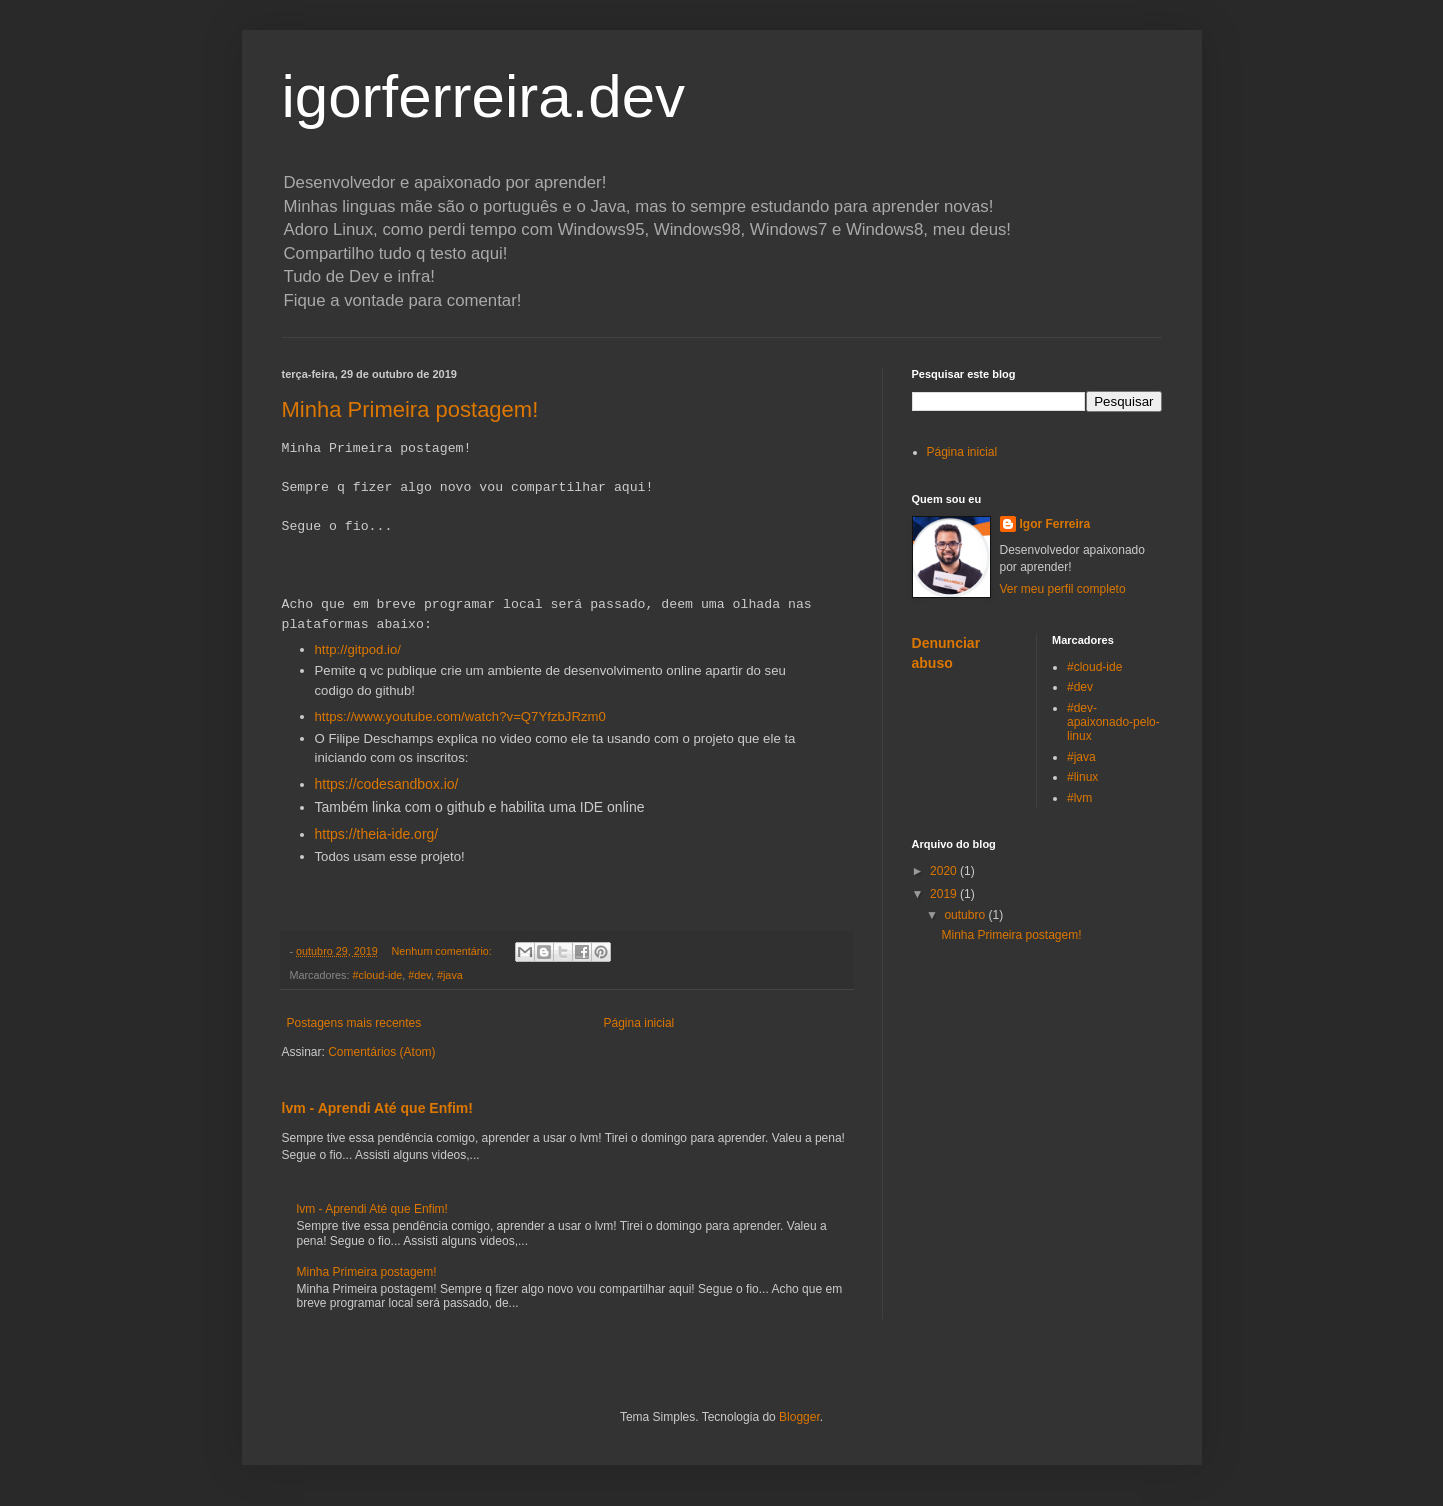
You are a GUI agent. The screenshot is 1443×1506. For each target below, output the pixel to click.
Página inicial (639, 1023)
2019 (945, 894)
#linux (1082, 777)
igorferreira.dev (484, 96)
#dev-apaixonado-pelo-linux (1113, 722)
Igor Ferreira (1055, 524)
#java (450, 975)
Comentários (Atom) (381, 1052)
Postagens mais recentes (354, 1023)
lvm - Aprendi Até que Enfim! (378, 1108)
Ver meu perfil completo (1063, 589)
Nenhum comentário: (443, 951)
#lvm (1079, 798)
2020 (945, 871)
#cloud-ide (378, 975)
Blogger (799, 1417)
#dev (419, 975)
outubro (966, 915)
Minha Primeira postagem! (410, 409)
